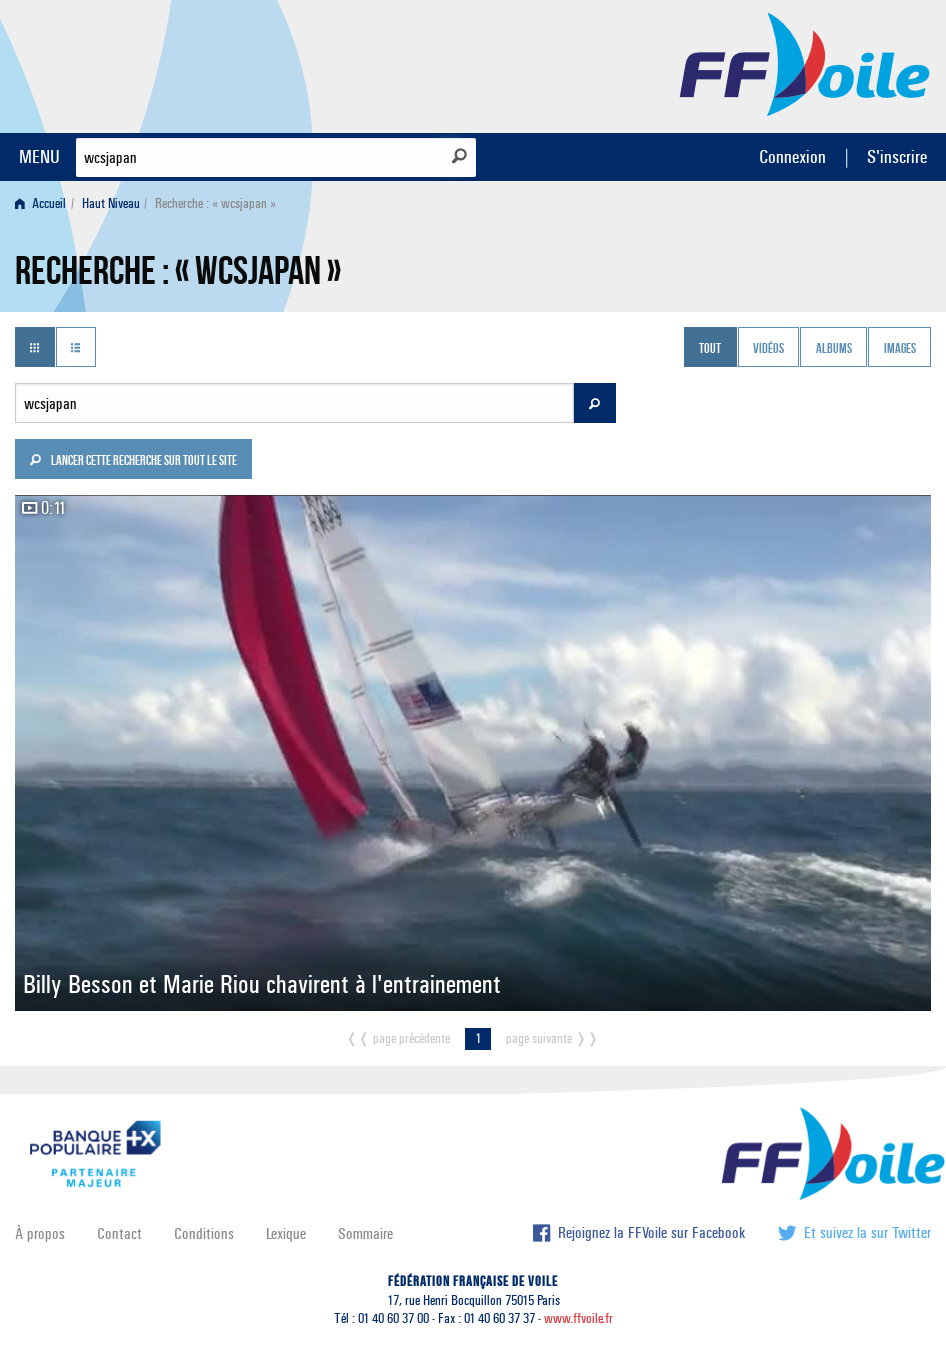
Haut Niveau (111, 203)
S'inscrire (897, 156)
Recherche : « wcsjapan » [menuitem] (215, 203)
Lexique (286, 1233)
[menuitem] (44, 203)
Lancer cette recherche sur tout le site (133, 462)
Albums (834, 349)
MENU (39, 156)
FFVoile (805, 63)
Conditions (204, 1233)
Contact (119, 1233)
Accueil (40, 203)
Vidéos (768, 349)
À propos (40, 1233)
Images (900, 349)
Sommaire (365, 1233)
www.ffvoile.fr (578, 1318)
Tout (710, 349)
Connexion (792, 156)
